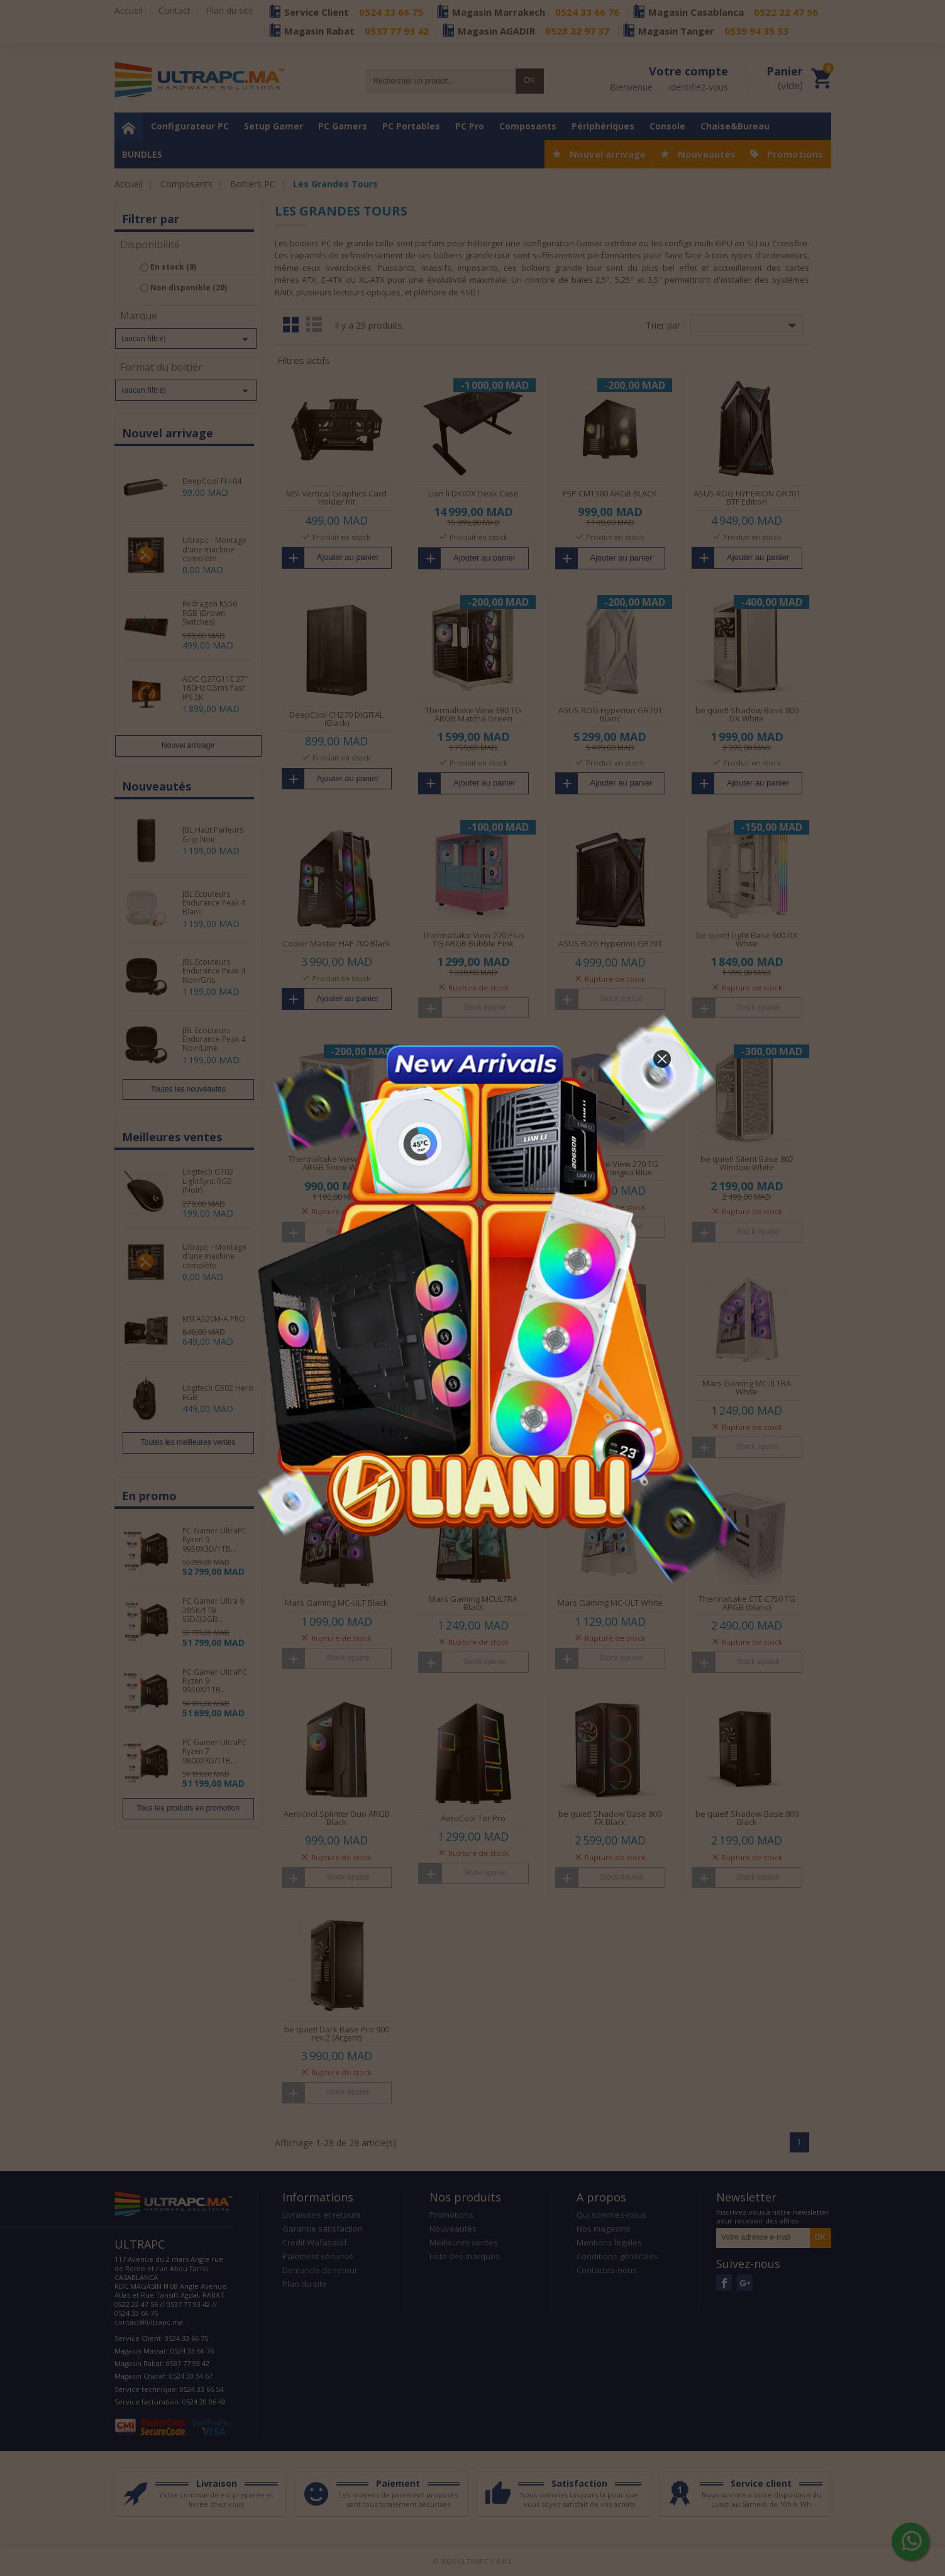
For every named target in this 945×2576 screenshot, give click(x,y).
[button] (662, 1059)
